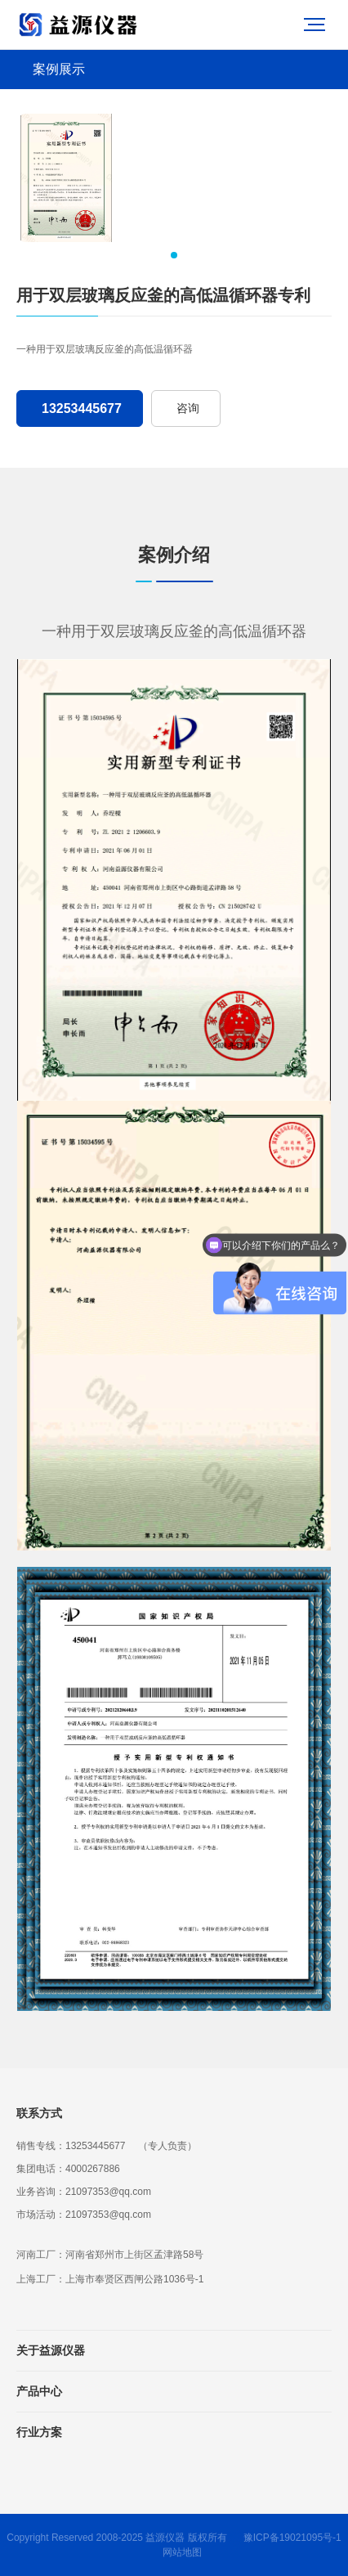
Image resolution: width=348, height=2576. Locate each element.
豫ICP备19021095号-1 (292, 2537)
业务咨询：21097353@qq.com (83, 2191)
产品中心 (39, 2391)
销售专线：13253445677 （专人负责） (106, 2146)
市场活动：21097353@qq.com (83, 2214)
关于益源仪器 (50, 2350)
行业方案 (39, 2432)
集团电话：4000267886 (68, 2168)
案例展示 (59, 69)
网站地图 (182, 2552)
